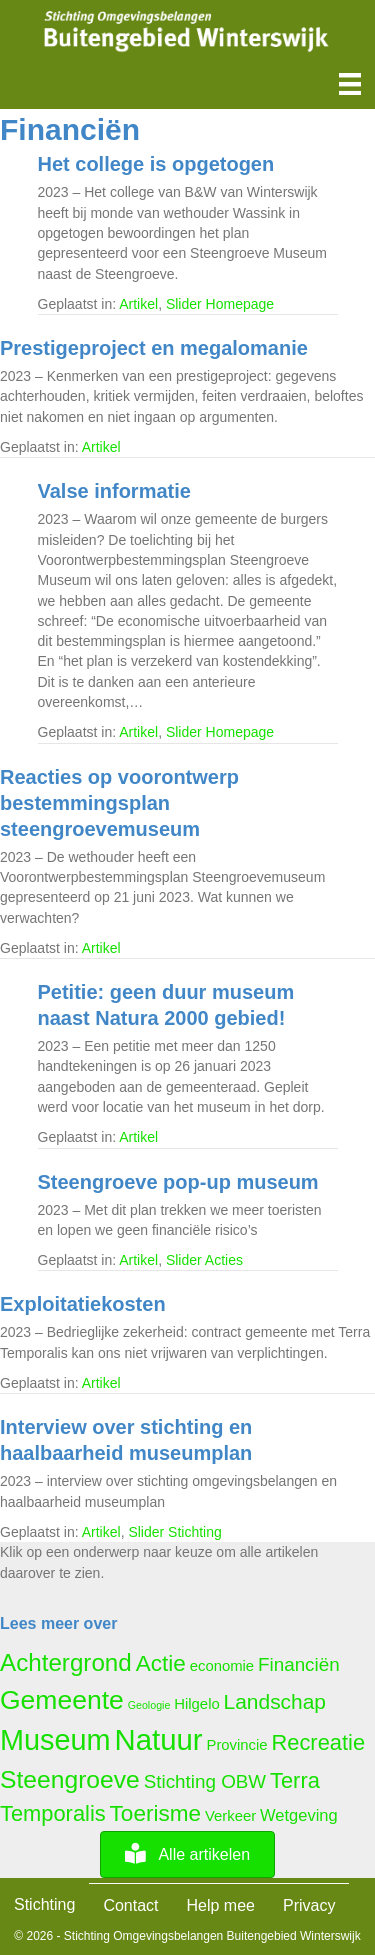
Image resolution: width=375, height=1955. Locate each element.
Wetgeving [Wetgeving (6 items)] (299, 1815)
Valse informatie (114, 491)
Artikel (138, 304)
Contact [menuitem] (130, 1905)
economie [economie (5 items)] (222, 1666)
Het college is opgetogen (156, 164)
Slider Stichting (174, 1532)
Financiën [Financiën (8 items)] (299, 1664)
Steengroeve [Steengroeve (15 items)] (70, 1779)
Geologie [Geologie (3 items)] (149, 1705)
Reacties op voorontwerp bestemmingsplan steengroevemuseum (119, 803)
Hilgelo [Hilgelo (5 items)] (196, 1704)
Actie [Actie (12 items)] (161, 1663)
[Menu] (350, 84)
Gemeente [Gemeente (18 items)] (62, 1700)
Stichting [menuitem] (44, 1904)
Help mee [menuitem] (221, 1905)
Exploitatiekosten (83, 1304)
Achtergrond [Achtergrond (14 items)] (66, 1662)
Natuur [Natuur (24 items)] (159, 1739)
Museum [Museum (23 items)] (55, 1740)
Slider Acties (204, 1260)
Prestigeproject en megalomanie (154, 348)
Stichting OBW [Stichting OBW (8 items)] (205, 1781)
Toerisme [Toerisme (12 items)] (155, 1813)
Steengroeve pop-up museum (178, 1182)
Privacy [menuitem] (309, 1905)
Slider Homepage (220, 304)
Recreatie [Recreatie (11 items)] (319, 1742)
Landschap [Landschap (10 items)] (275, 1701)
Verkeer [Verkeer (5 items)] (230, 1816)
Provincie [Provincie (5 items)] (236, 1745)
